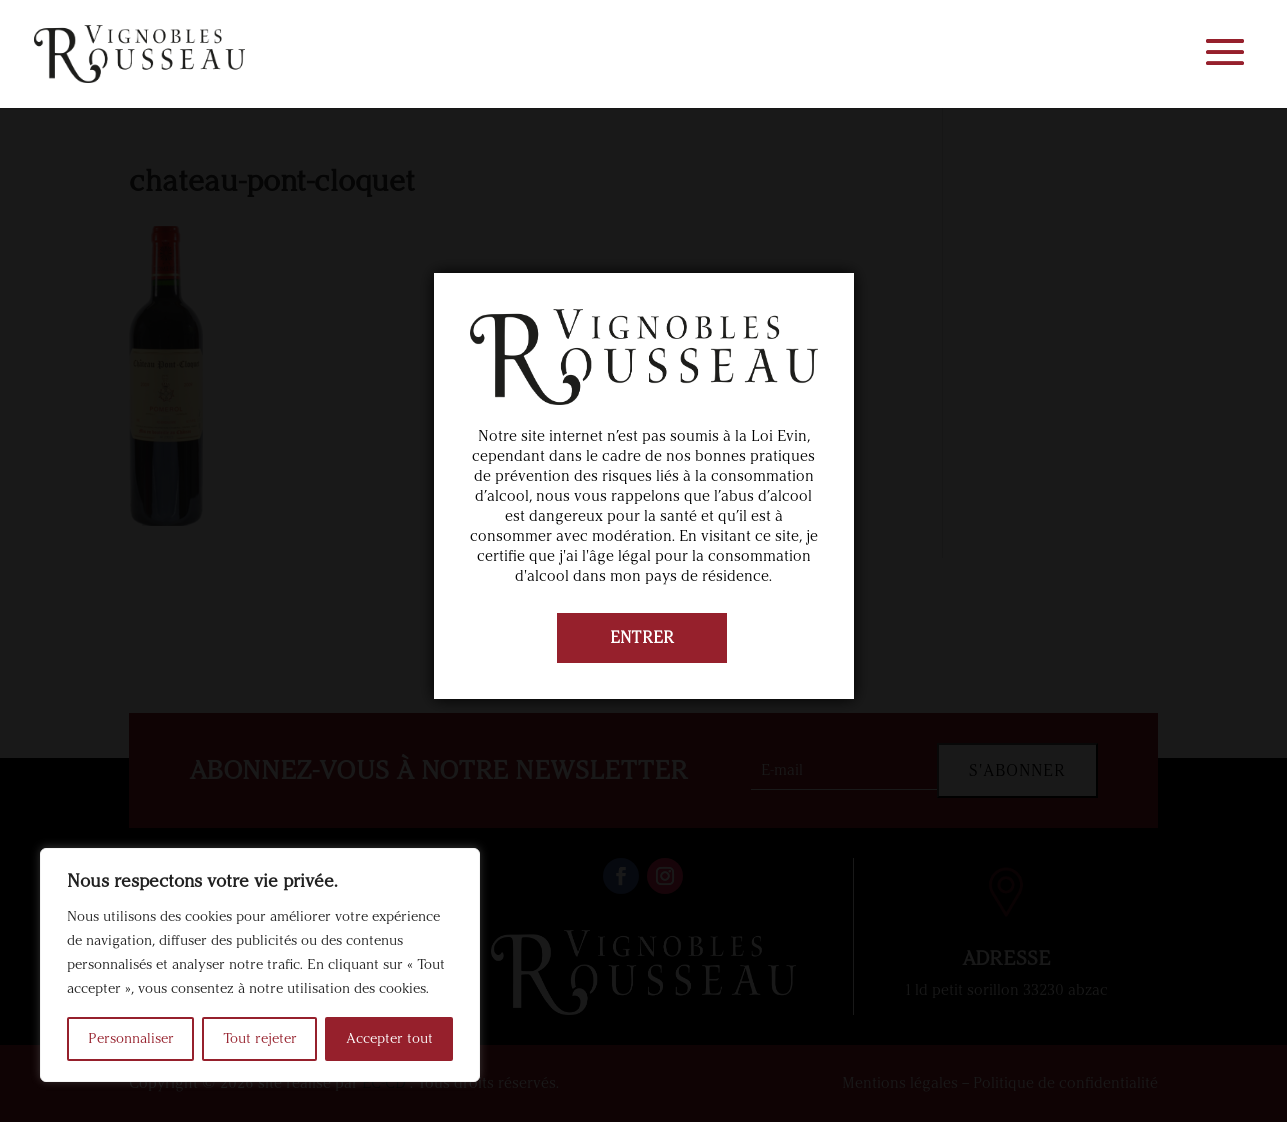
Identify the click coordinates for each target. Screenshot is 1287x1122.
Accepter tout (389, 1038)
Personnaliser (131, 1038)
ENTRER (642, 637)
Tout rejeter (260, 1038)
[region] (260, 965)
